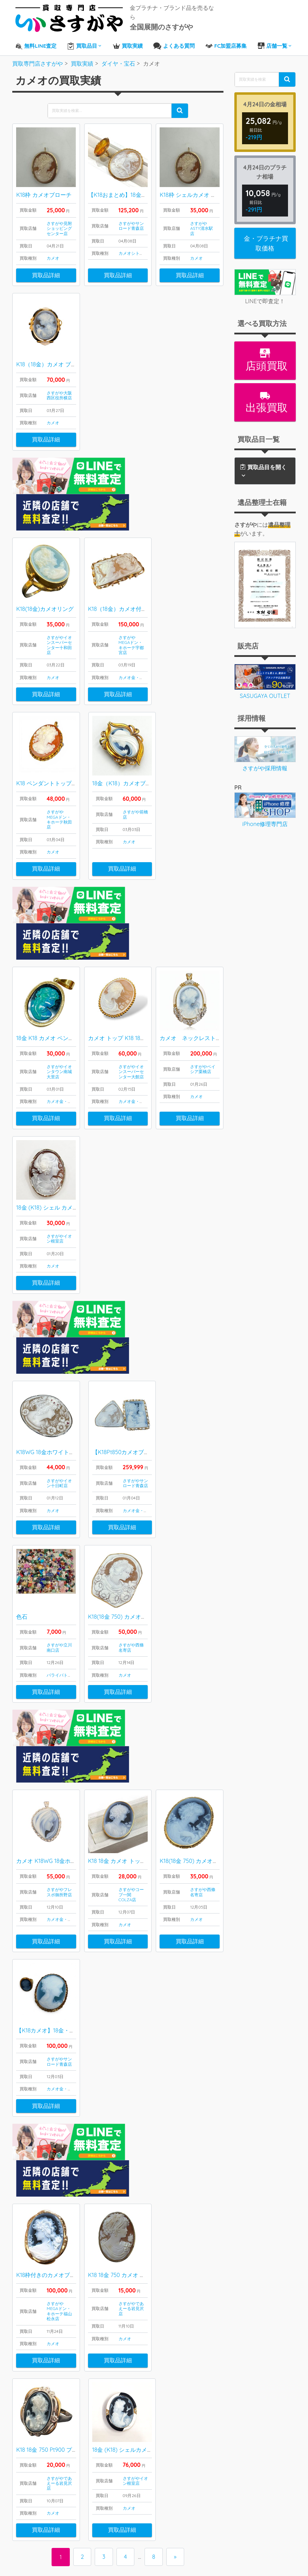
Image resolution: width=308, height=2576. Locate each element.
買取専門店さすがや (170, 2556)
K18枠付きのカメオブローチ (51, 2074)
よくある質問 (190, 2443)
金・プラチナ (143, 634)
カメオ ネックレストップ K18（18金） (211, 955)
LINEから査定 (190, 2425)
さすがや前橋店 (135, 772)
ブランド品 (29, 2429)
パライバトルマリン (66, 1553)
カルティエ (40, 2483)
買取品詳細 (46, 271)
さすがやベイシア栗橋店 (202, 987)
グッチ (34, 2474)
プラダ (34, 2492)
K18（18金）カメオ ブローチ (52, 361)
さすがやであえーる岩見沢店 (131, 2108)
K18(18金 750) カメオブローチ (125, 1495)
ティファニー (43, 2501)
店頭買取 (264, 357)
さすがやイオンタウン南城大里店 (59, 989)
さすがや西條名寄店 (131, 1526)
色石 (21, 1495)
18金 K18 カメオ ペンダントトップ (59, 955)
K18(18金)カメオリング (45, 566)
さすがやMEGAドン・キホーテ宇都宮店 (131, 602)
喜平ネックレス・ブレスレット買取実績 (90, 2452)
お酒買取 (26, 2519)
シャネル (37, 2465)
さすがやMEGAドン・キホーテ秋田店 (59, 777)
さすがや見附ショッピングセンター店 (59, 225)
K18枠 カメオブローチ (44, 191)
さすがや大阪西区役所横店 (59, 392)
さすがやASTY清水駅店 (201, 225)
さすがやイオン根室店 (59, 1156)
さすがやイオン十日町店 (59, 1362)
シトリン (139, 250)
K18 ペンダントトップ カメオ (53, 740)
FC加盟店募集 (190, 2461)
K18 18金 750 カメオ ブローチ (125, 2074)
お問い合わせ (190, 2452)
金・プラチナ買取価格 (266, 240)
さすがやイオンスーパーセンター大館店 (131, 989)
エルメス (37, 2456)
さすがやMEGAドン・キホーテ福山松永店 (59, 2111)
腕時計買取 (29, 2510)
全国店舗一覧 (190, 2434)
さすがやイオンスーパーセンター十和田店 (59, 602)
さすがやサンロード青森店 (131, 222)
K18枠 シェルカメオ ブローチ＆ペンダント (213, 191)
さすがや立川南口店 (59, 1526)
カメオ (53, 255)
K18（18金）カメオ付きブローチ (128, 566)
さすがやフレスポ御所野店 (59, 1731)
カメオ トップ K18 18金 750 (122, 955)
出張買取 (264, 399)
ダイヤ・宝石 (32, 2411)
